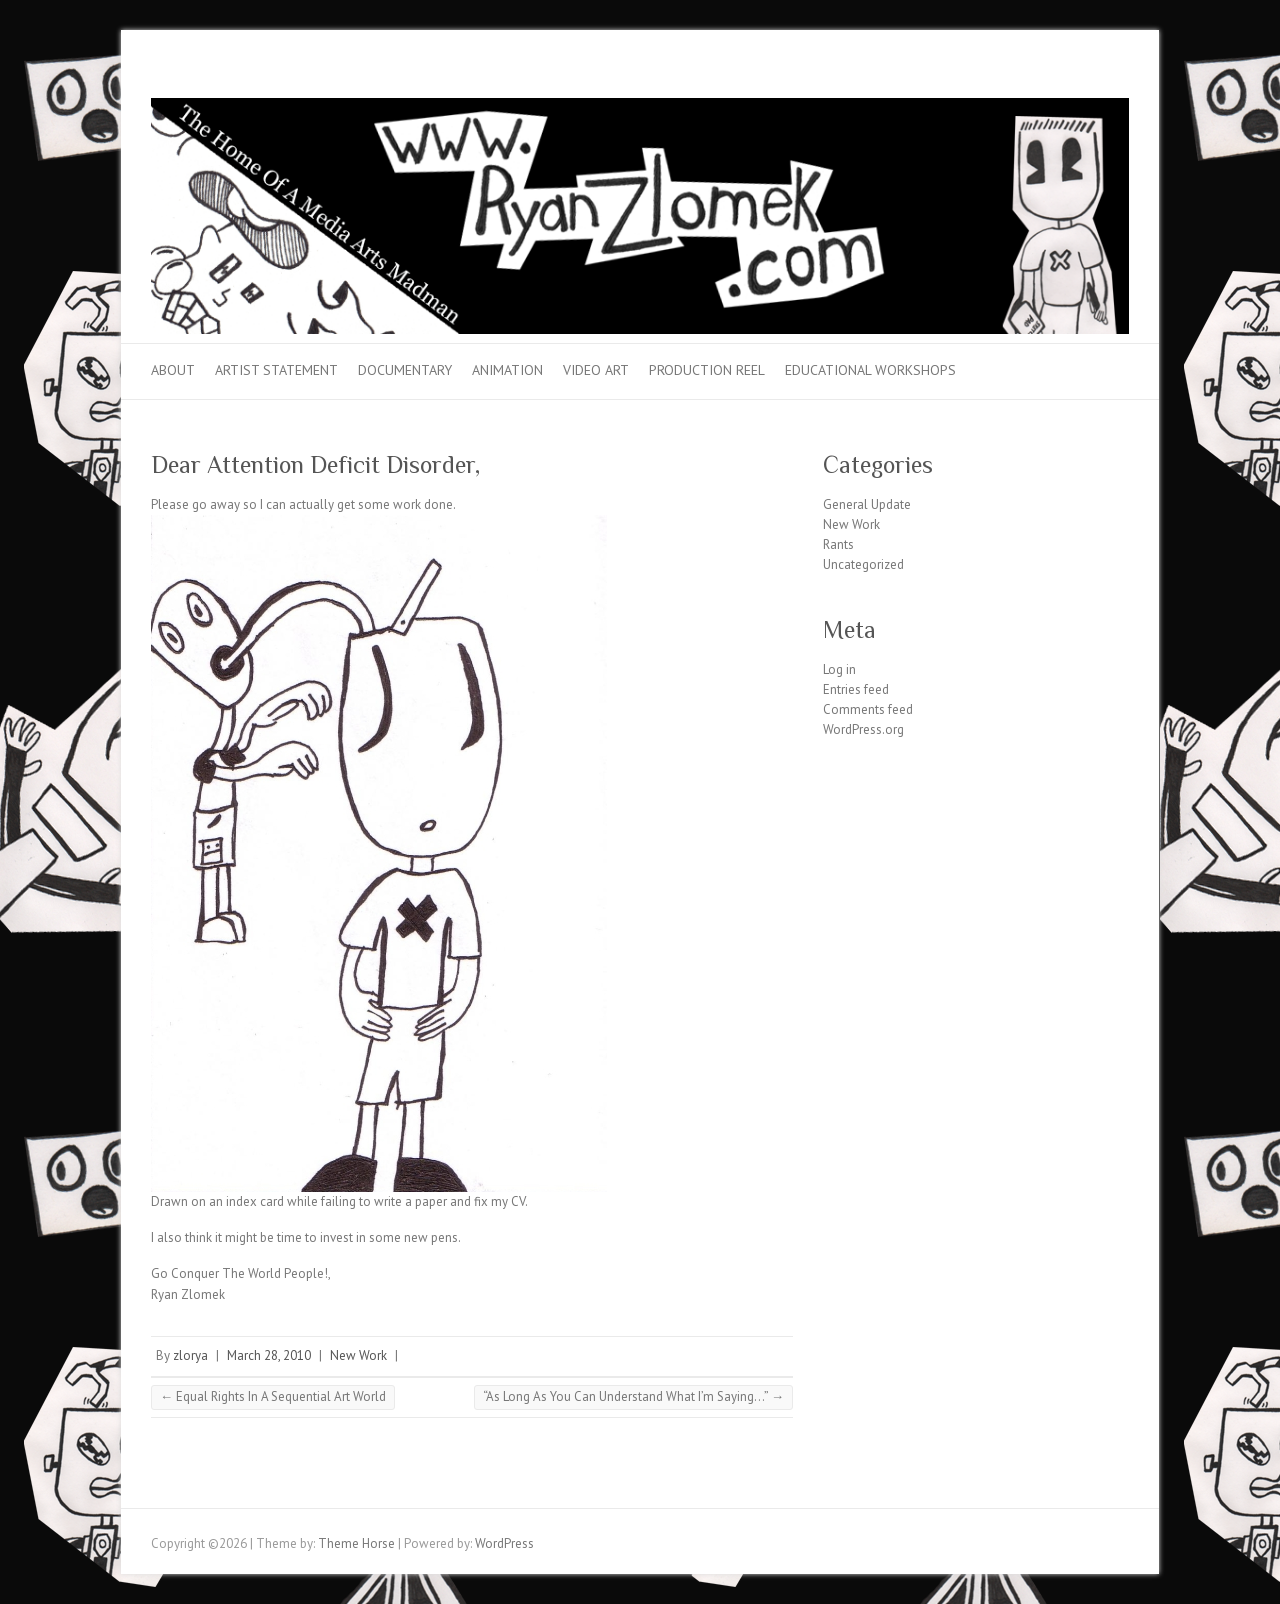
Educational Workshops (870, 370)
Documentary (405, 370)
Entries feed (856, 689)
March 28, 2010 (269, 1355)
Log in (839, 669)
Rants (838, 544)
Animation (507, 370)
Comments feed (868, 709)
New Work (358, 1355)
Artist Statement (276, 370)
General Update (867, 504)
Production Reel (707, 370)
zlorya (190, 1355)
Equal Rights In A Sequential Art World (273, 1396)
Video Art (596, 370)
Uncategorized (863, 564)
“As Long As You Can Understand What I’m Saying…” (633, 1396)
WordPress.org (863, 729)
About (173, 370)
